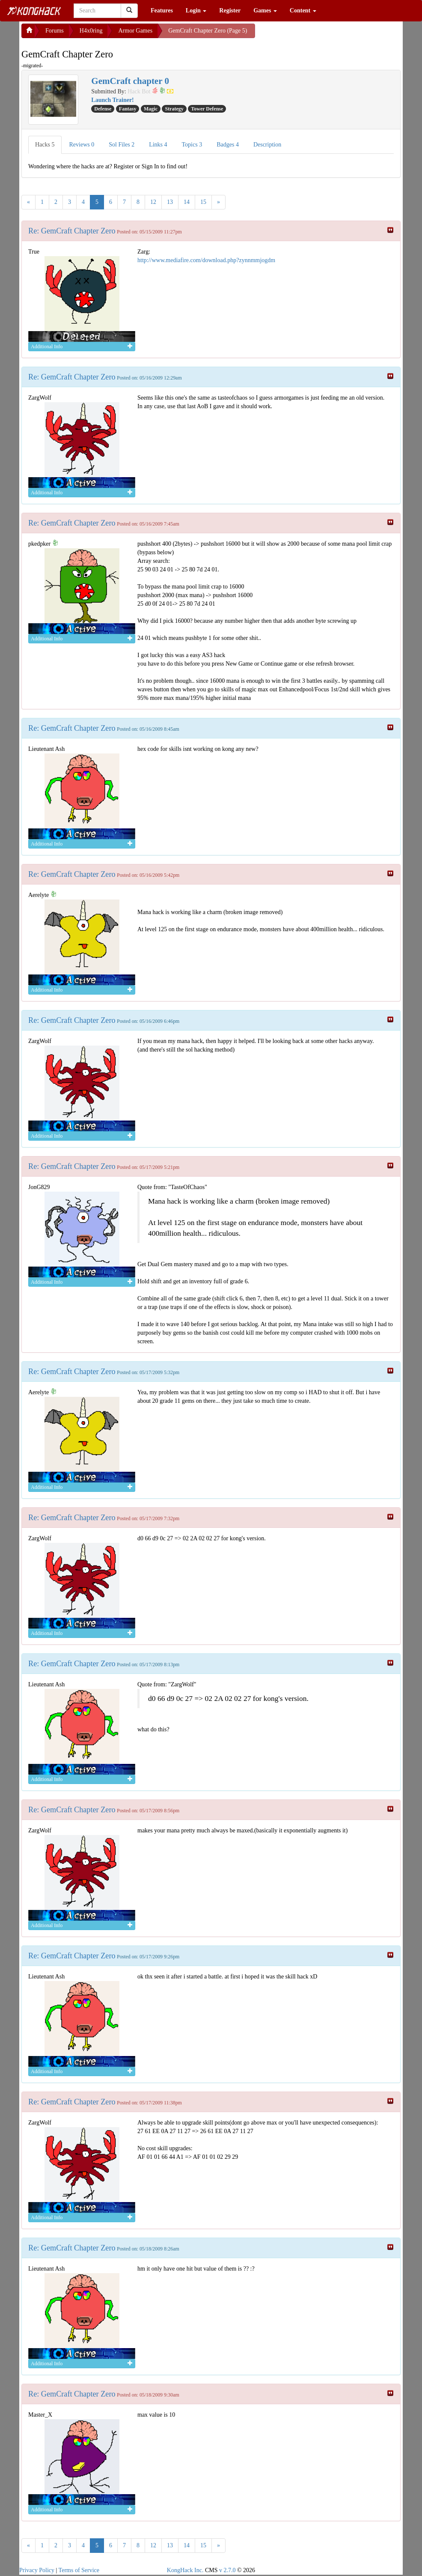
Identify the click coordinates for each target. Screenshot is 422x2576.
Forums (54, 30)
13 (170, 202)
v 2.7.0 (227, 2570)
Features (162, 10)
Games (265, 10)
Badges (228, 144)
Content (303, 10)
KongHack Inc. (185, 2570)
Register (230, 10)
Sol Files (121, 144)
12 (153, 202)
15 (203, 202)
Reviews (82, 144)
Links (158, 144)
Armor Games (135, 30)
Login (196, 10)
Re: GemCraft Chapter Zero (72, 231)
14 (187, 202)
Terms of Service (79, 2570)
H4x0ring (91, 30)
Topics (192, 144)
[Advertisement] (323, 34)
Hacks (45, 144)
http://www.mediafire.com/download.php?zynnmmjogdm (206, 260)
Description (267, 144)
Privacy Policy (36, 2570)
